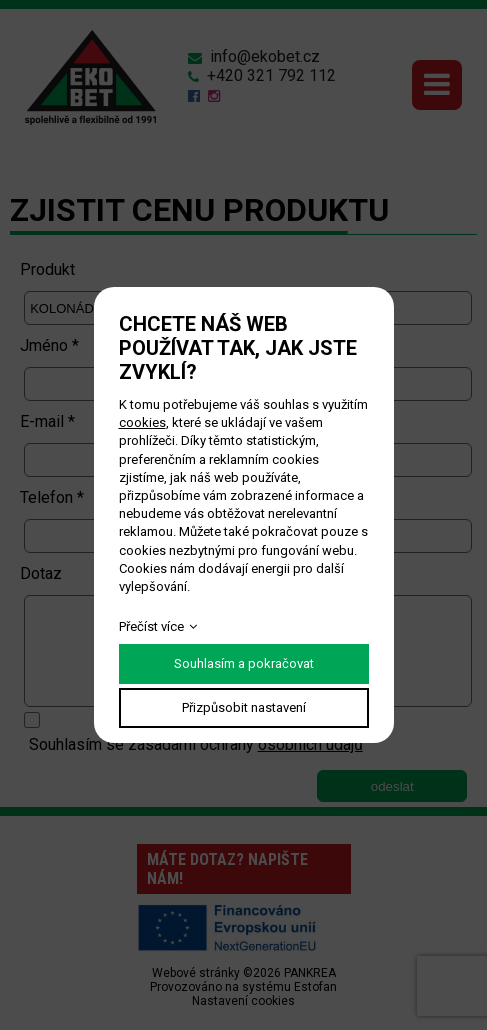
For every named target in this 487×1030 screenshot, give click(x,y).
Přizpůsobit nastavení (244, 707)
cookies (142, 422)
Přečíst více (151, 626)
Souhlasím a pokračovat (244, 663)
